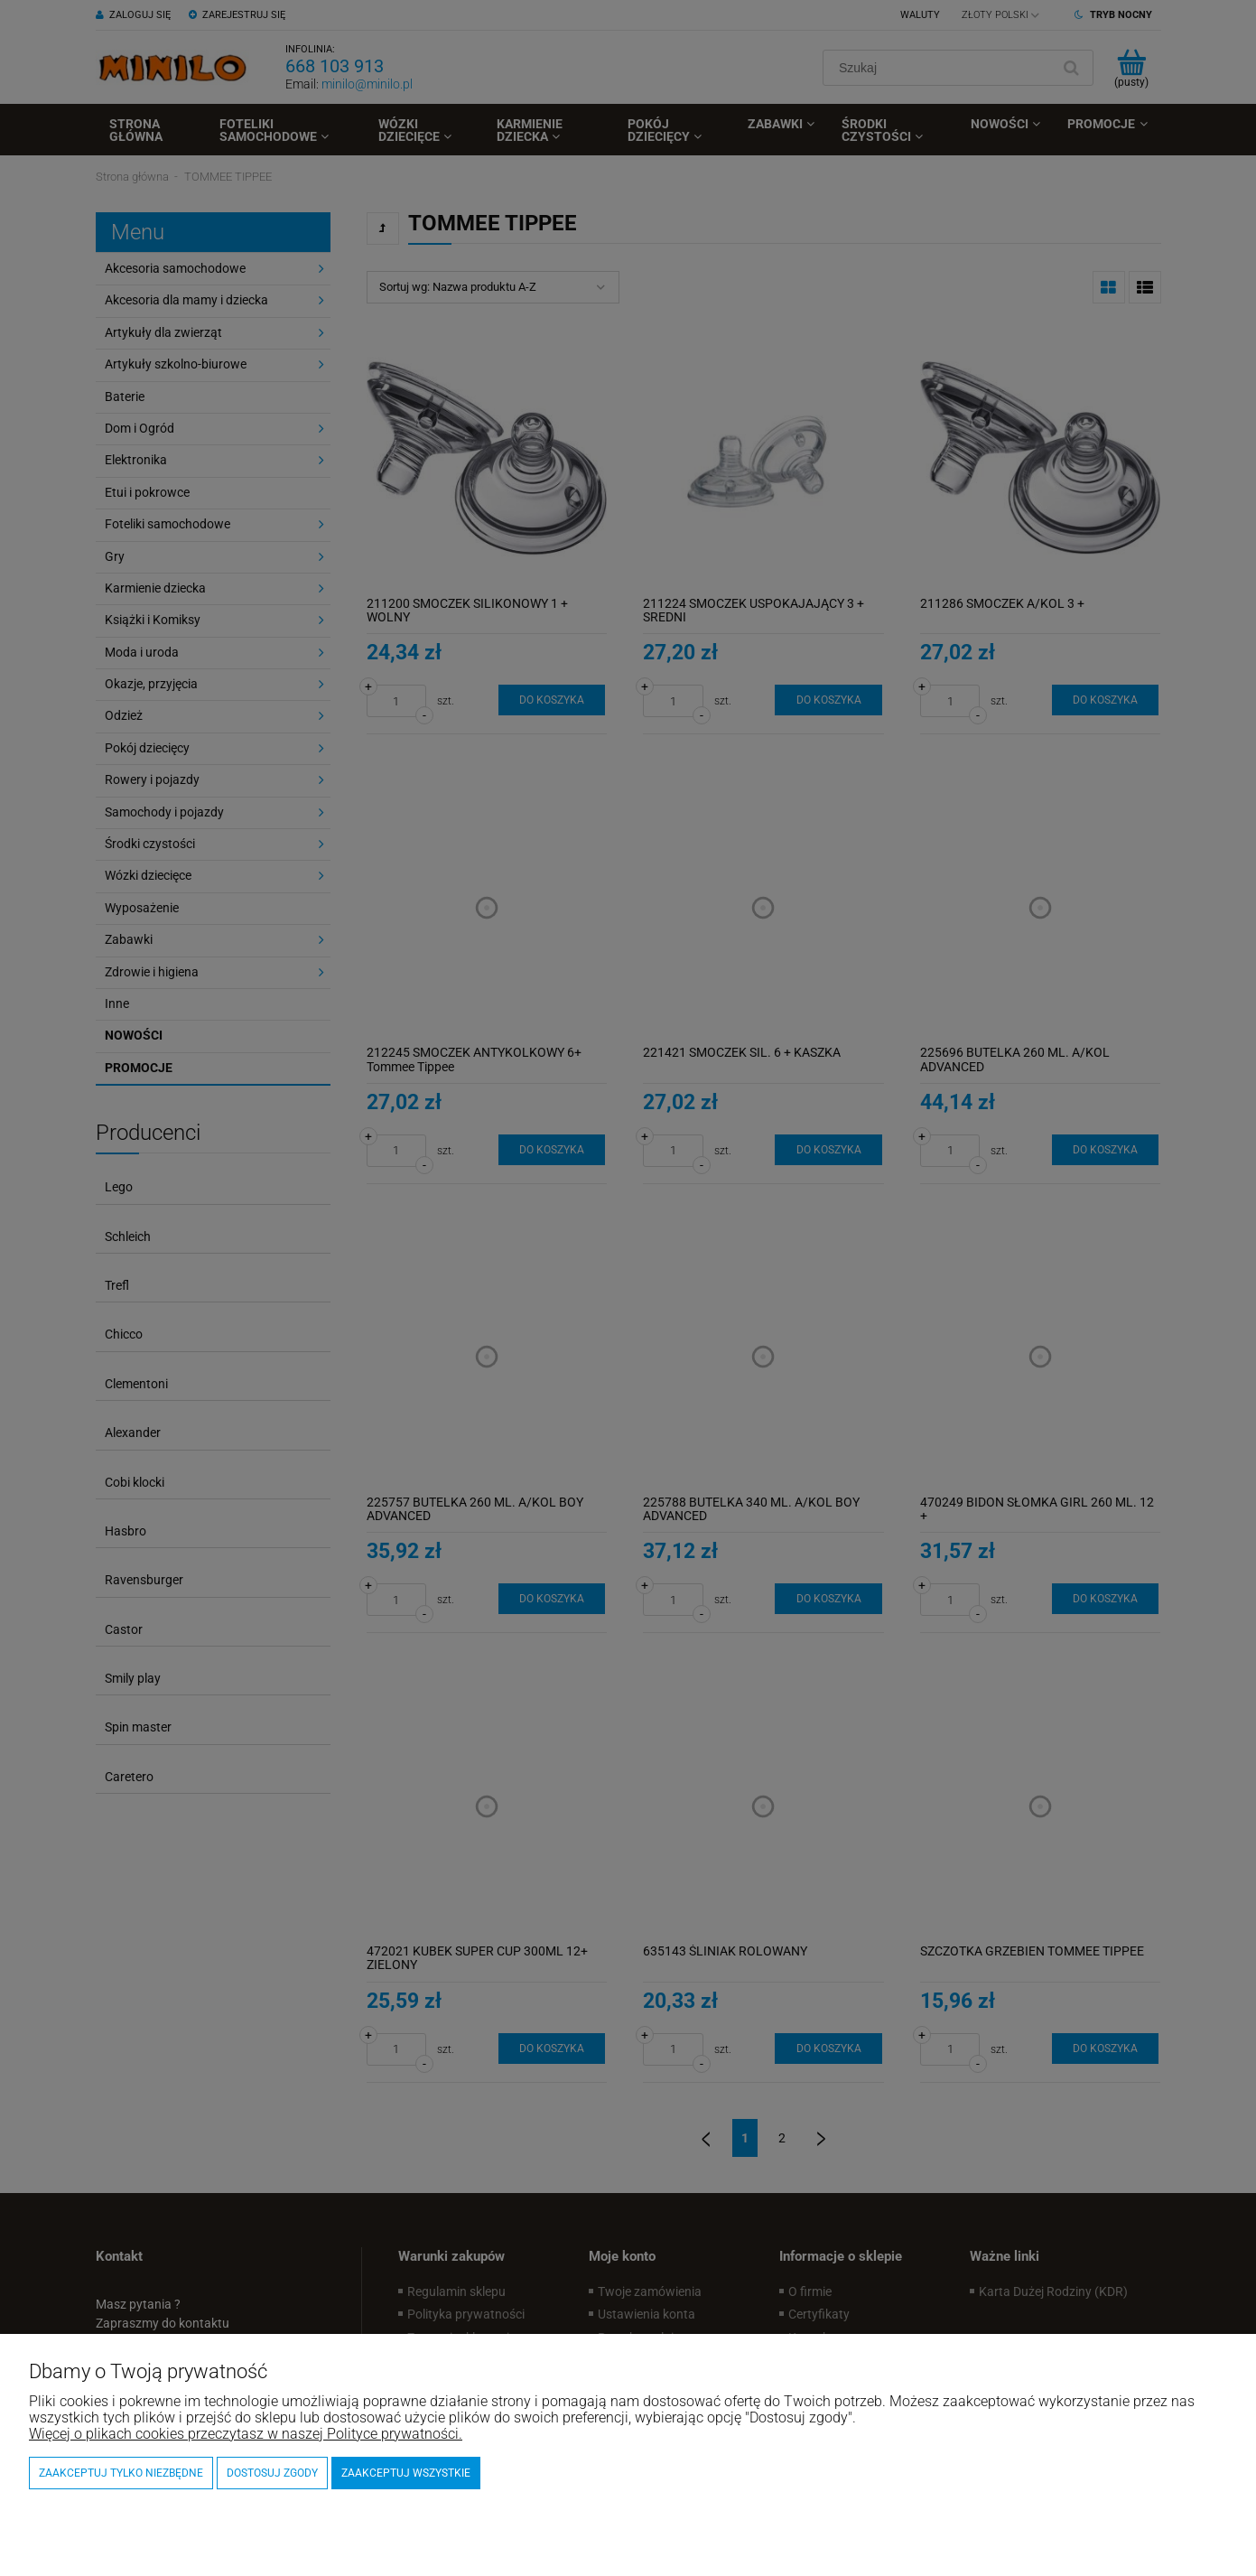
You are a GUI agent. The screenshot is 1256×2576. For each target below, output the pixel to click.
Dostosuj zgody (272, 2473)
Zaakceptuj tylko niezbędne (121, 2473)
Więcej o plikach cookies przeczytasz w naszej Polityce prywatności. (245, 2433)
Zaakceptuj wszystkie (405, 2473)
